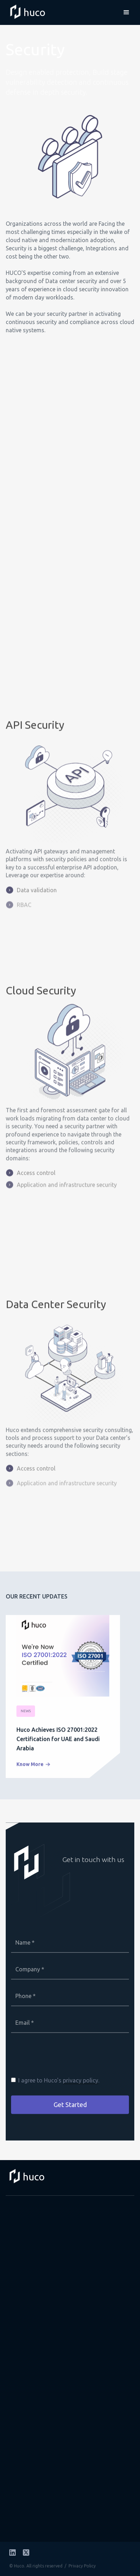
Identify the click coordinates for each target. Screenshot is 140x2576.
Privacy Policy (82, 2566)
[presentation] (65, 2060)
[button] (126, 12)
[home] (24, 12)
